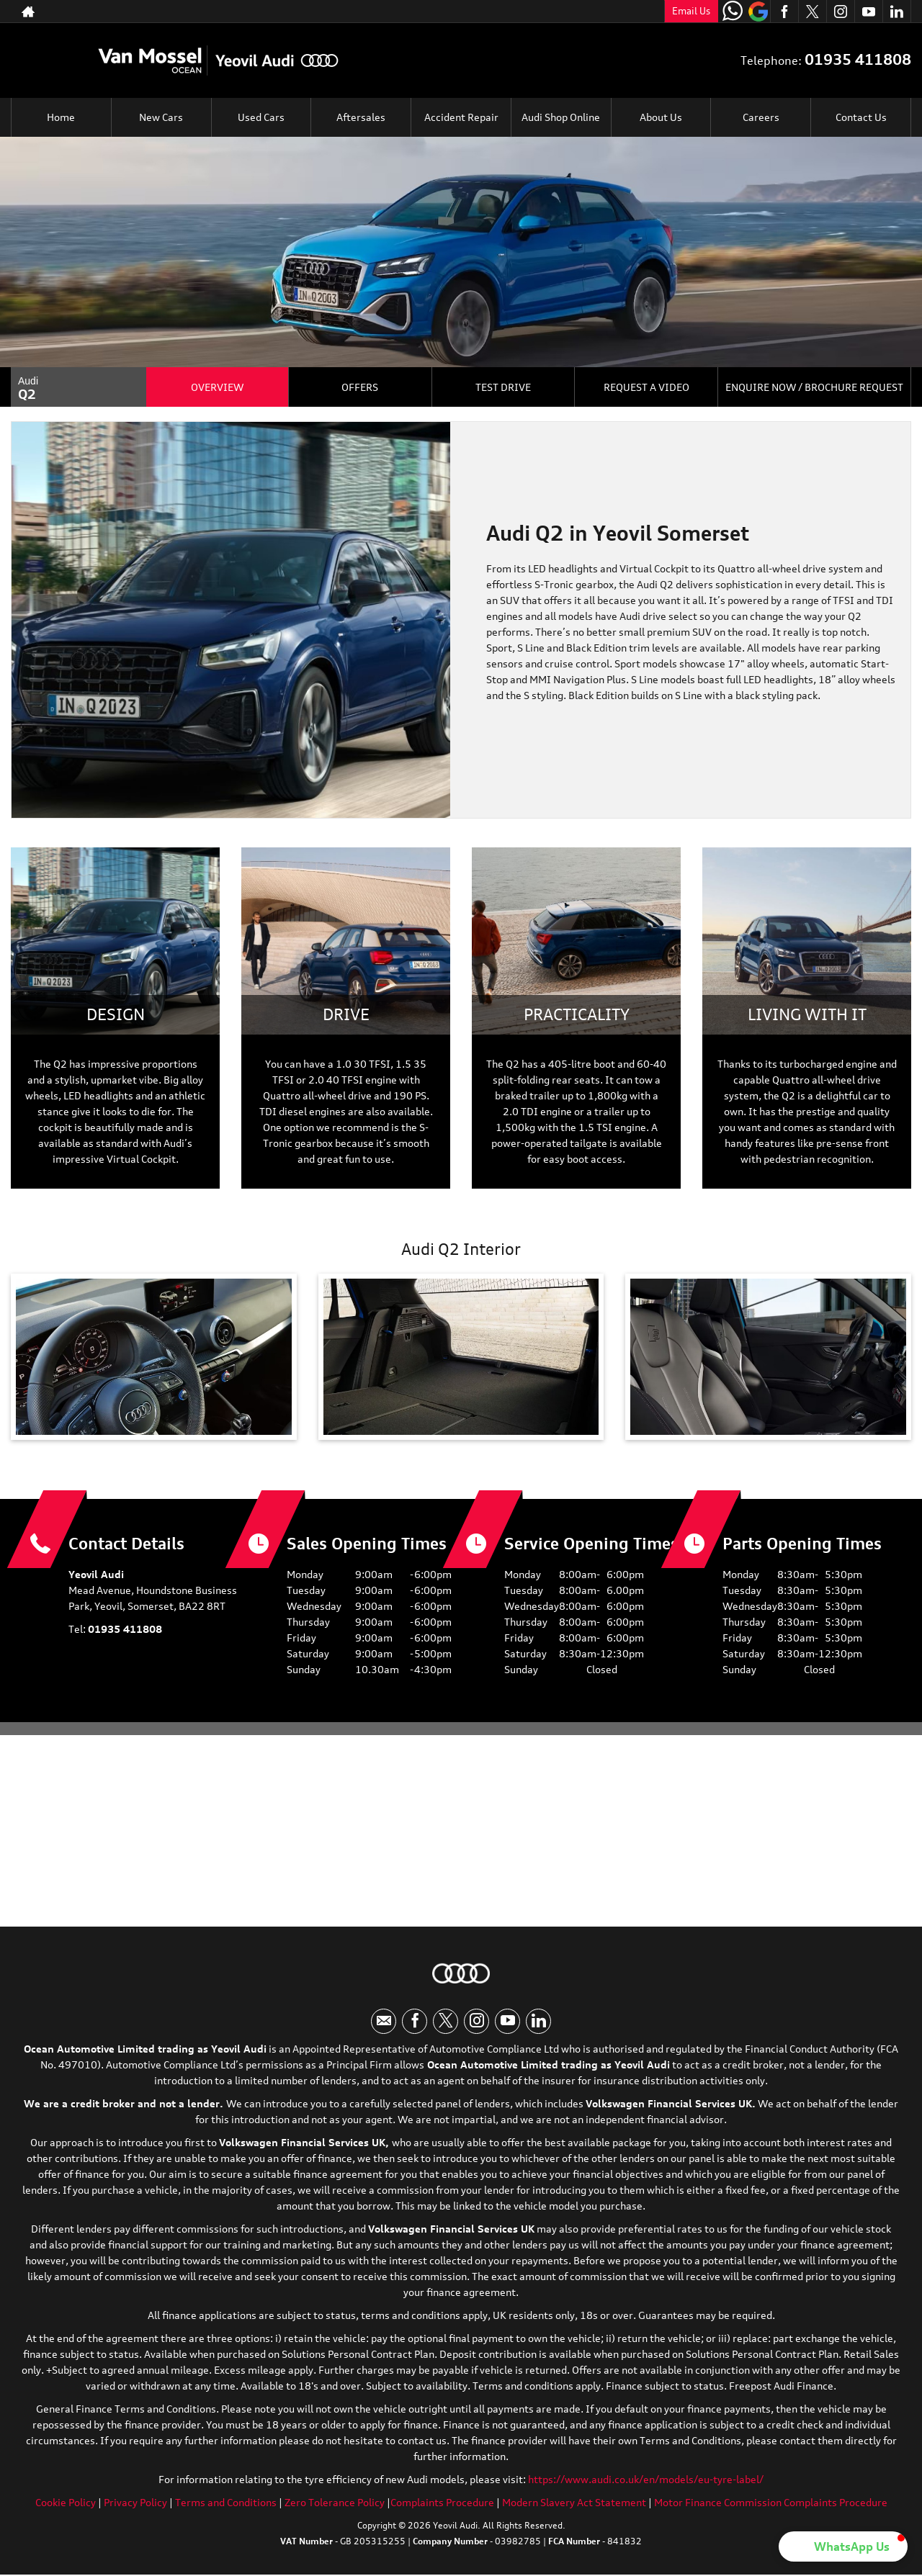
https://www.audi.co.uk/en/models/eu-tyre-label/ (646, 2480)
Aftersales (360, 117)
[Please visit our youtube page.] (868, 11)
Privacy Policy (135, 2503)
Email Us (691, 11)
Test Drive (503, 387)
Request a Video (646, 387)
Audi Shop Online (561, 117)
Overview (217, 387)
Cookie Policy (65, 2503)
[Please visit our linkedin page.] (896, 11)
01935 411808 (596, 11)
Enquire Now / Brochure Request (814, 387)
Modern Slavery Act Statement (574, 2503)
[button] (843, 2546)
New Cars (161, 117)
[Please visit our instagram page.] (840, 11)
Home (61, 117)
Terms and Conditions (226, 2503)
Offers (359, 387)
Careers (761, 117)
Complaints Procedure (442, 2503)
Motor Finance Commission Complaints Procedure (770, 2503)
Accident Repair (461, 117)
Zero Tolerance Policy (335, 2503)
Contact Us (861, 117)
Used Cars (261, 117)
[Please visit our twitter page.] (812, 11)
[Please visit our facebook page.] (784, 11)
